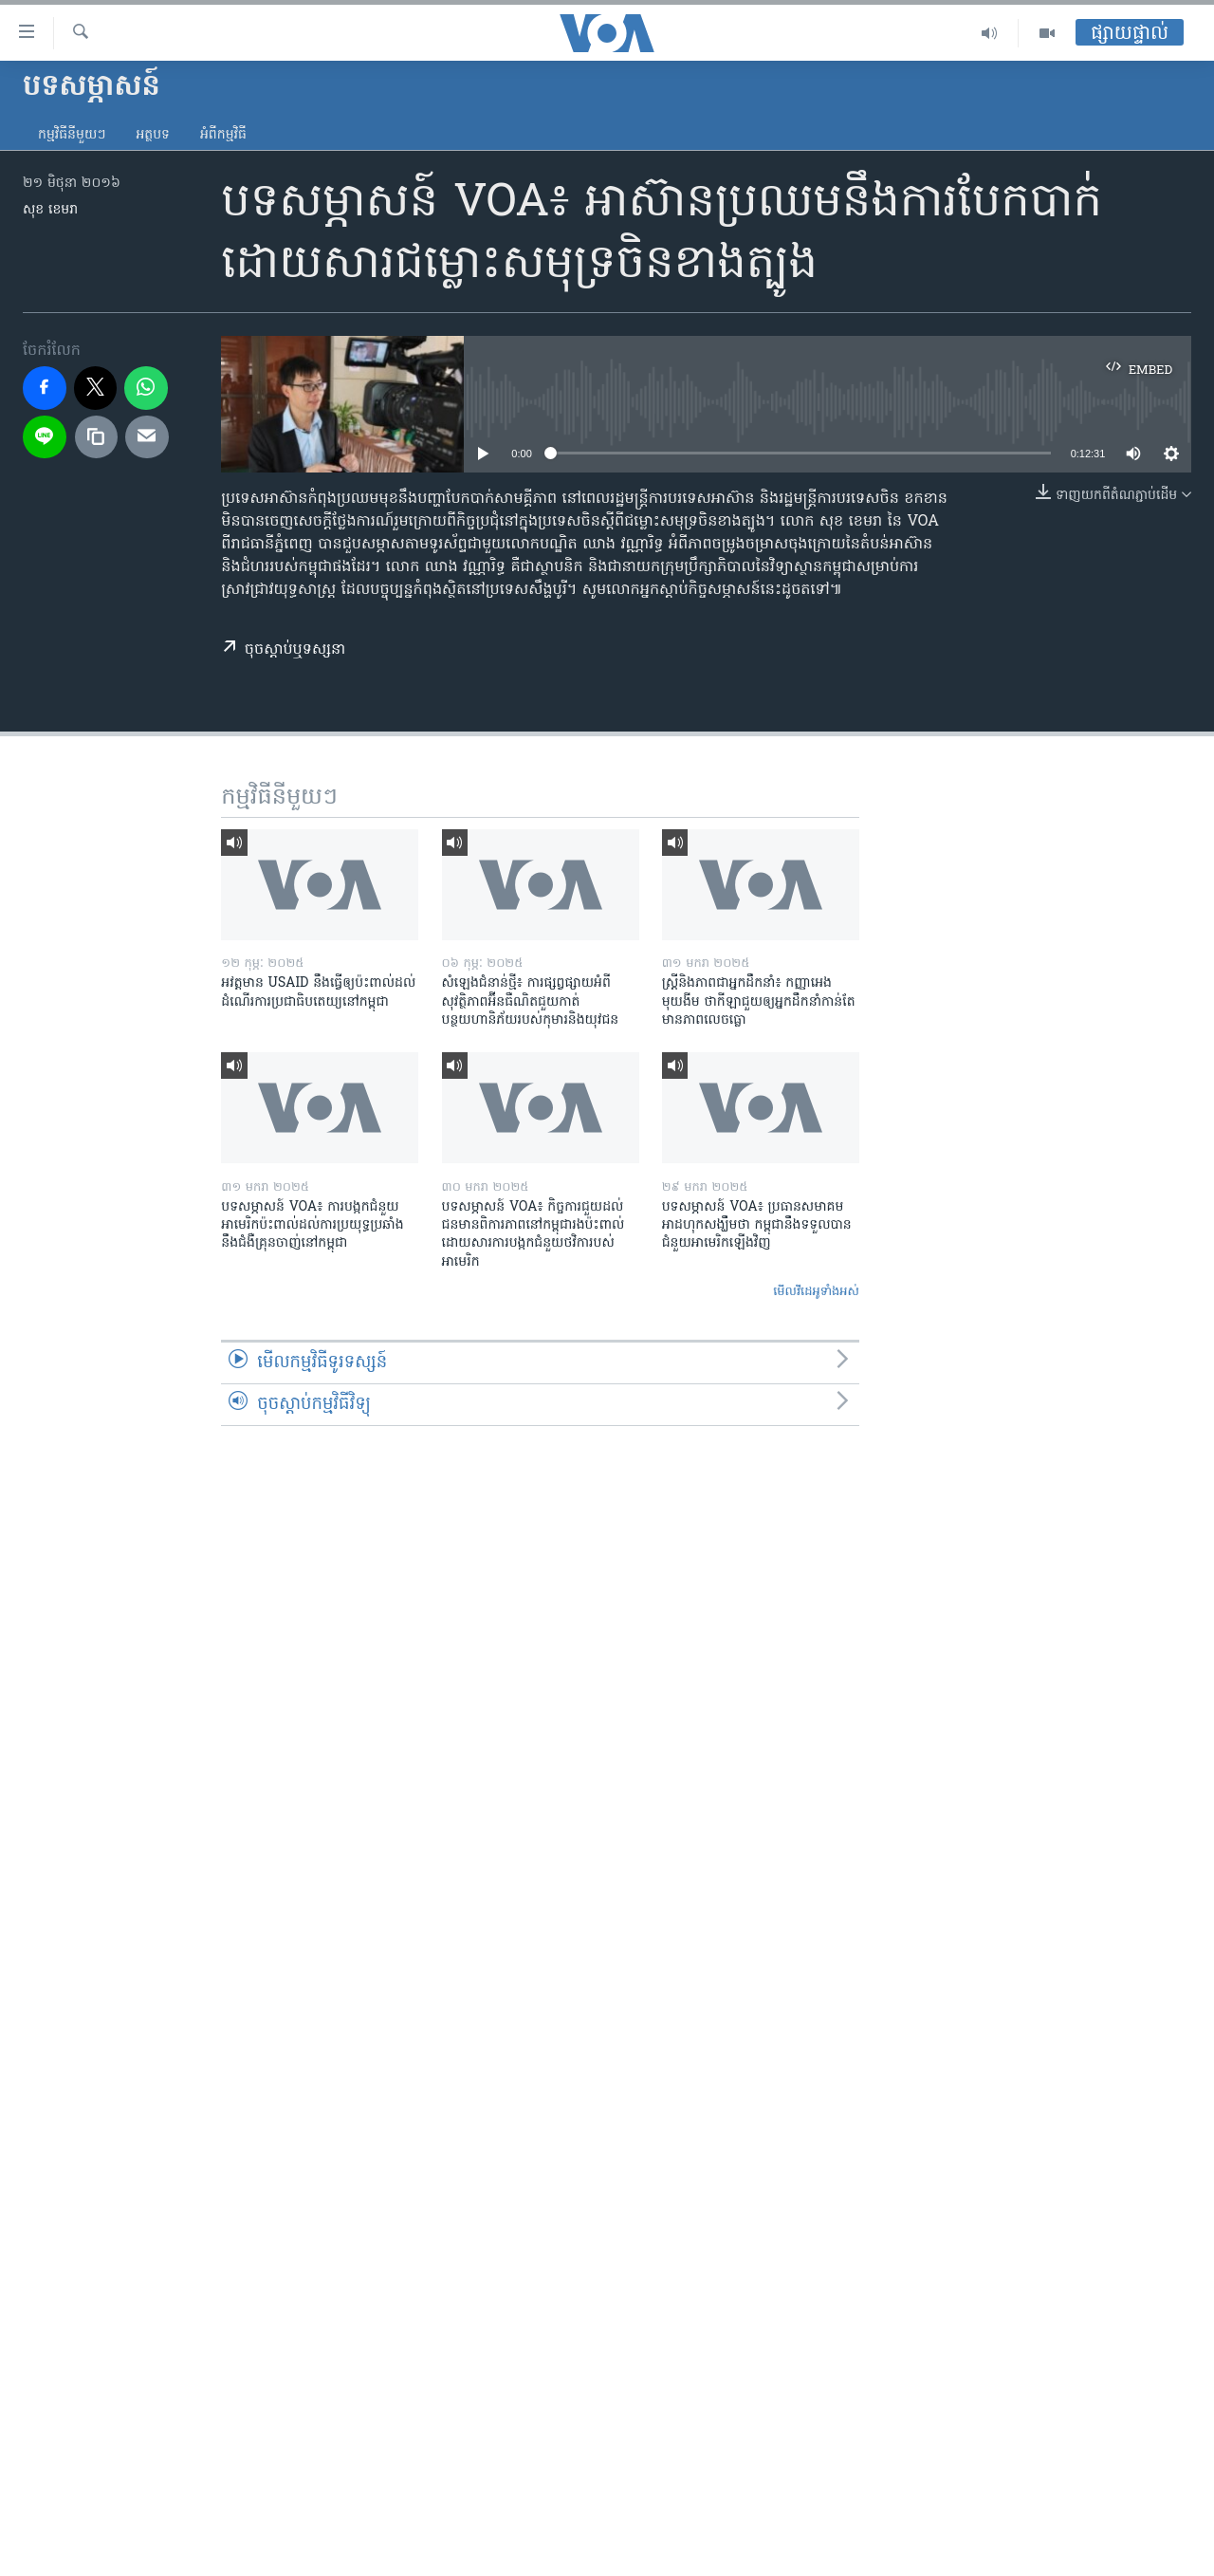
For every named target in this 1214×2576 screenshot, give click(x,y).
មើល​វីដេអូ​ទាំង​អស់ (816, 1292)
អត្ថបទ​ (153, 135)
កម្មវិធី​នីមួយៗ (71, 135)
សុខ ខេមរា (50, 210)
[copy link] (97, 437)
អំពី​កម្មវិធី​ (223, 135)
